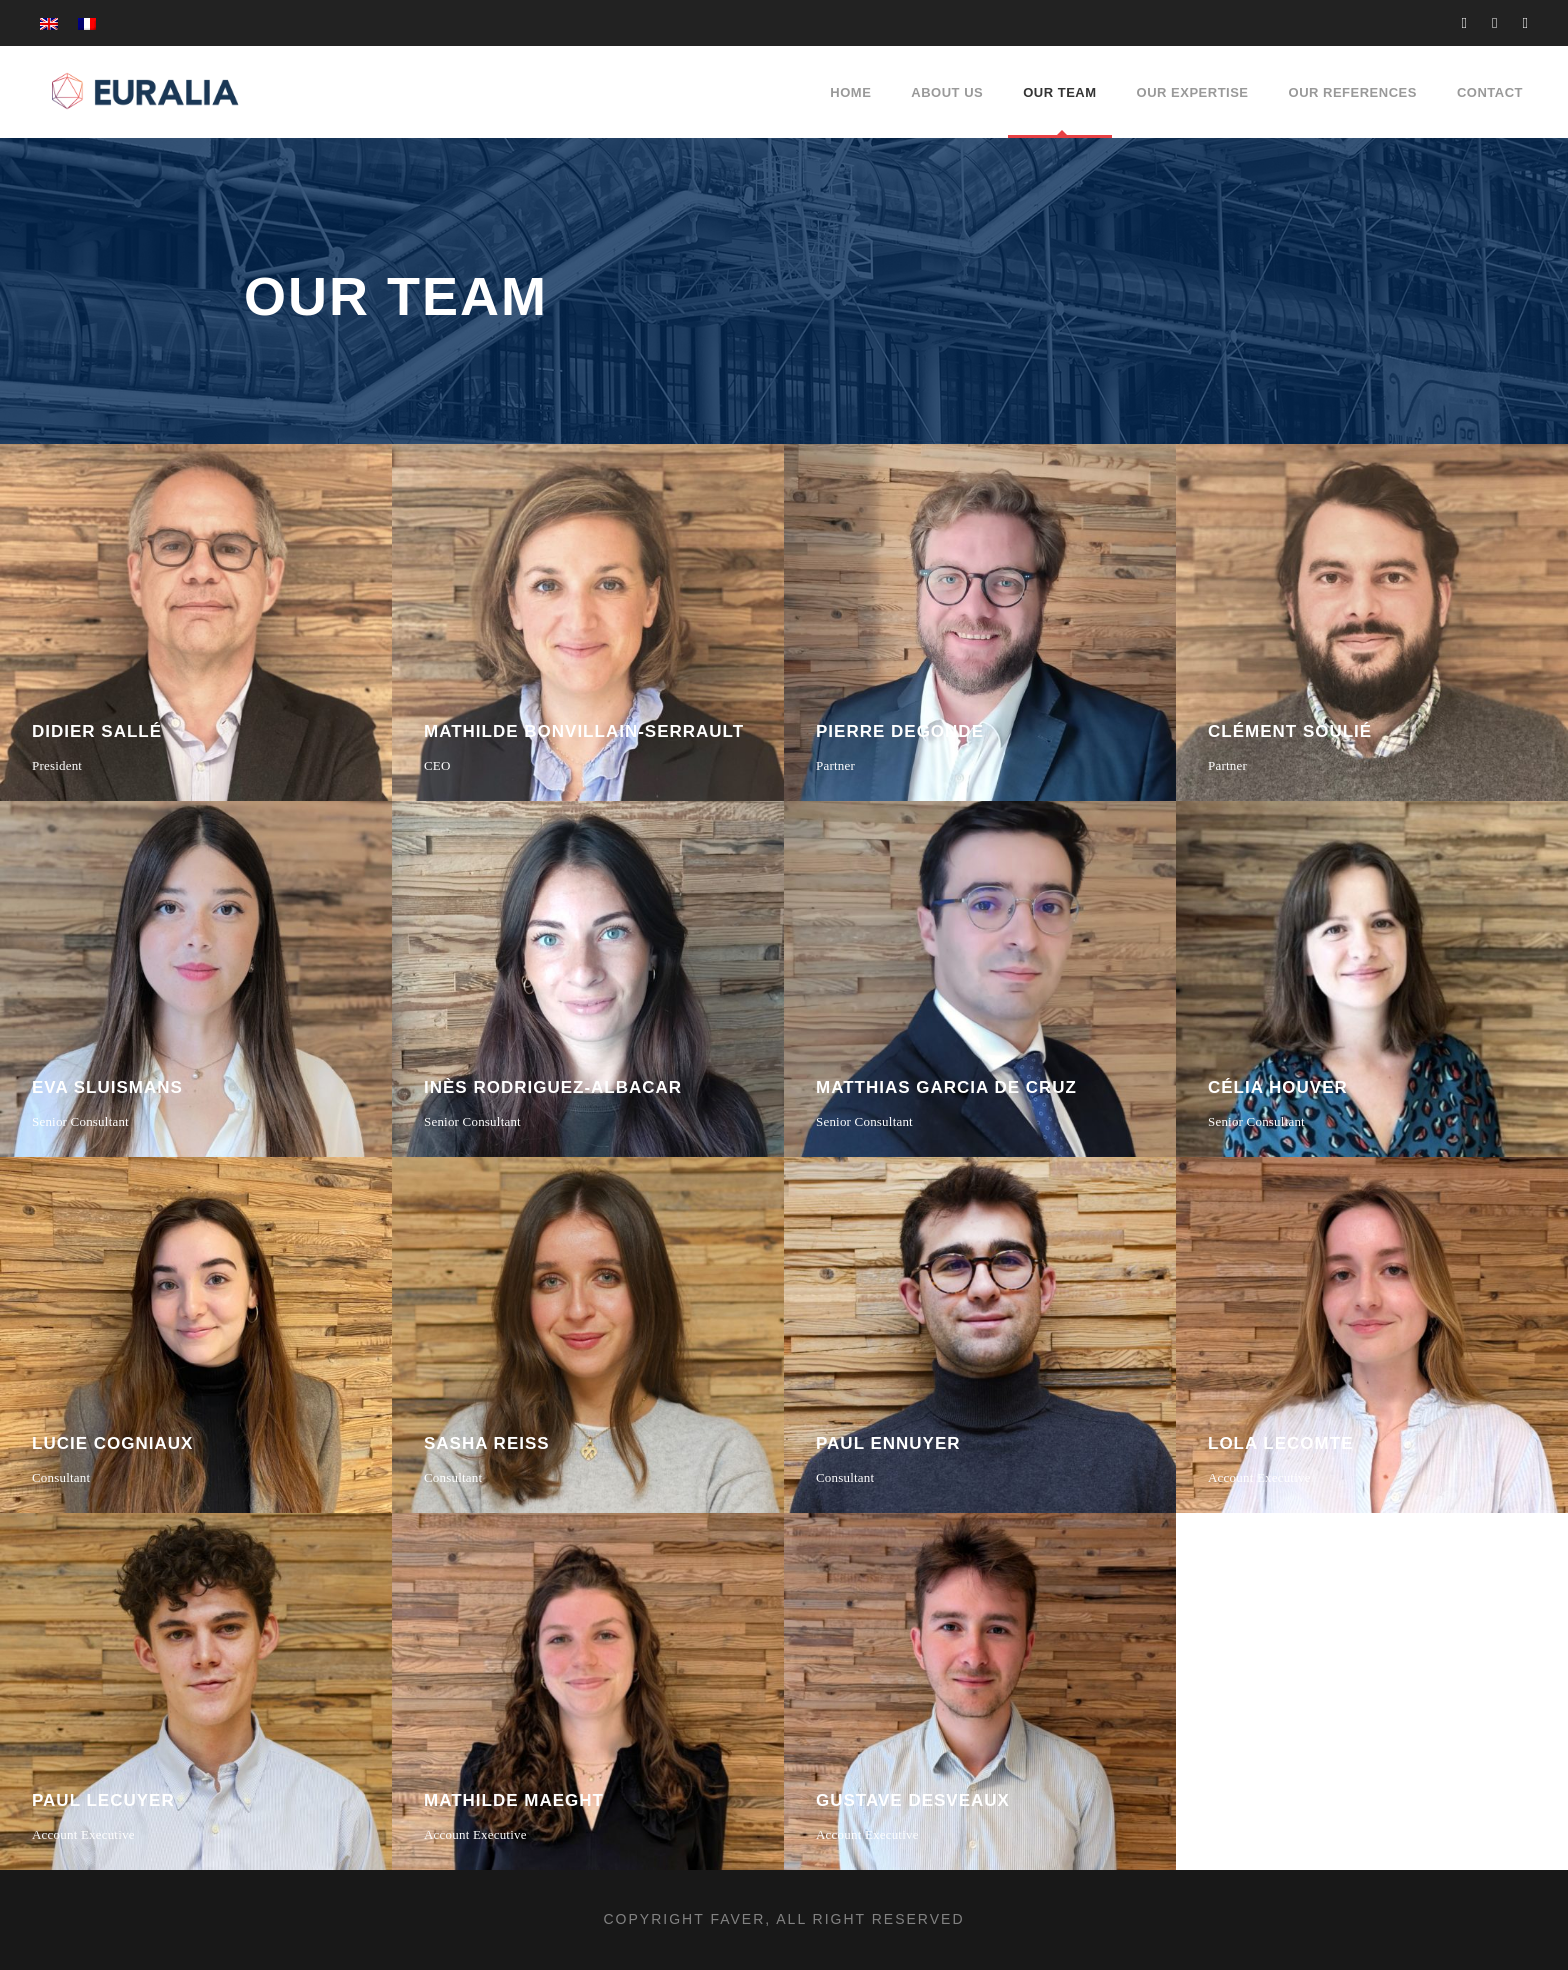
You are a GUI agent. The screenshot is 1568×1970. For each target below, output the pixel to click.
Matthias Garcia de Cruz (946, 1087)
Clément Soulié (1290, 731)
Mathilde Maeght (514, 1800)
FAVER (737, 1919)
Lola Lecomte (1280, 1443)
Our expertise (1193, 92)
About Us (947, 92)
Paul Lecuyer (103, 1800)
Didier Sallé (97, 731)
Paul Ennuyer (888, 1443)
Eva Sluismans (107, 1087)
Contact (1490, 92)
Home (850, 92)
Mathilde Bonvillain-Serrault (584, 731)
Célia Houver (1278, 1087)
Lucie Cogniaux (112, 1443)
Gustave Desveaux (913, 1800)
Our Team (1059, 92)
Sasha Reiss (487, 1443)
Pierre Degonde (900, 731)
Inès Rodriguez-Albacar (553, 1087)
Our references (1353, 92)
